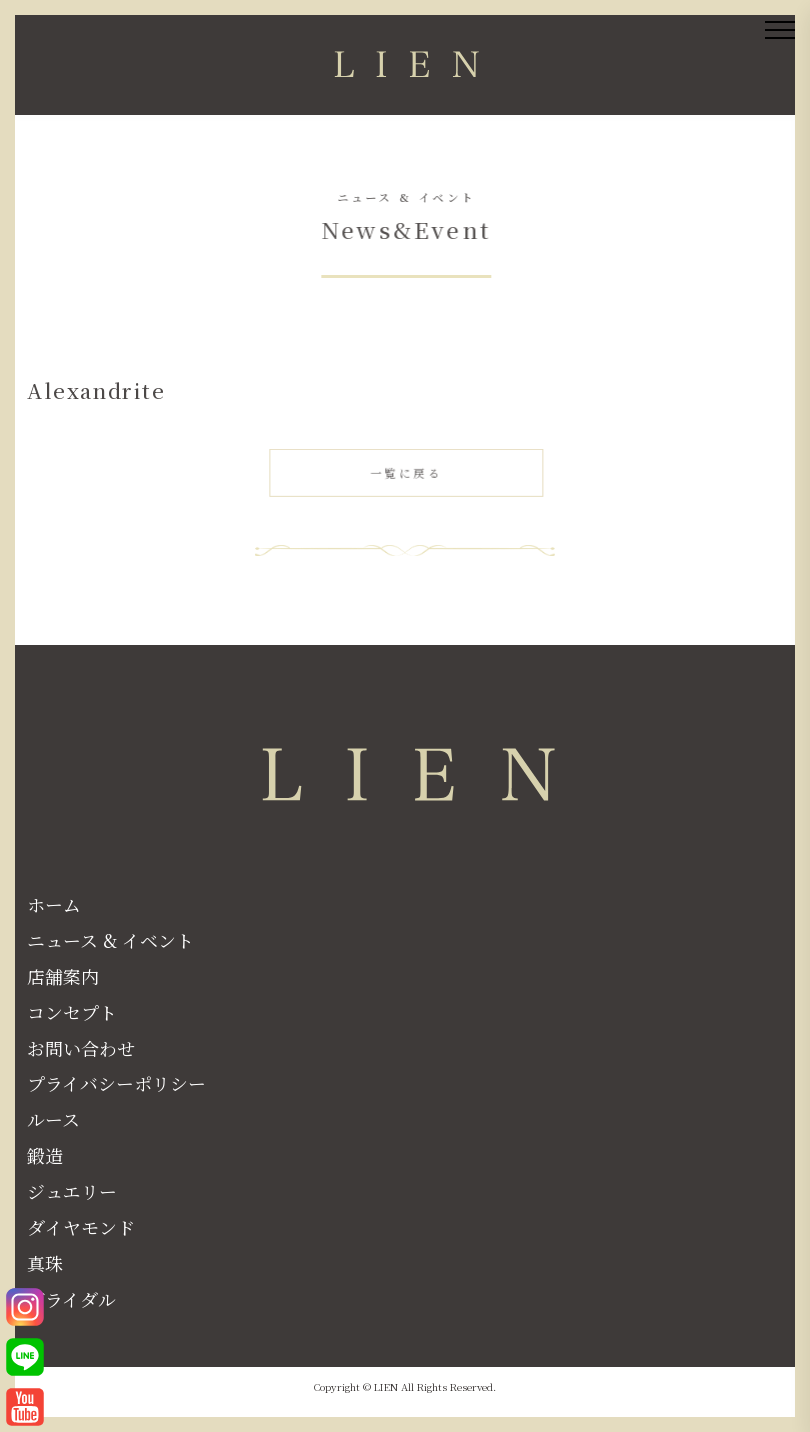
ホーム (54, 904)
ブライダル (71, 1299)
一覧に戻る (408, 474)
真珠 (45, 1263)
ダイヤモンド (81, 1227)
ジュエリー (72, 1191)
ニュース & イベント (110, 940)
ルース (53, 1119)
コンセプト (72, 1012)
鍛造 (45, 1155)
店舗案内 (63, 976)
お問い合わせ (81, 1048)
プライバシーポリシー (116, 1083)
